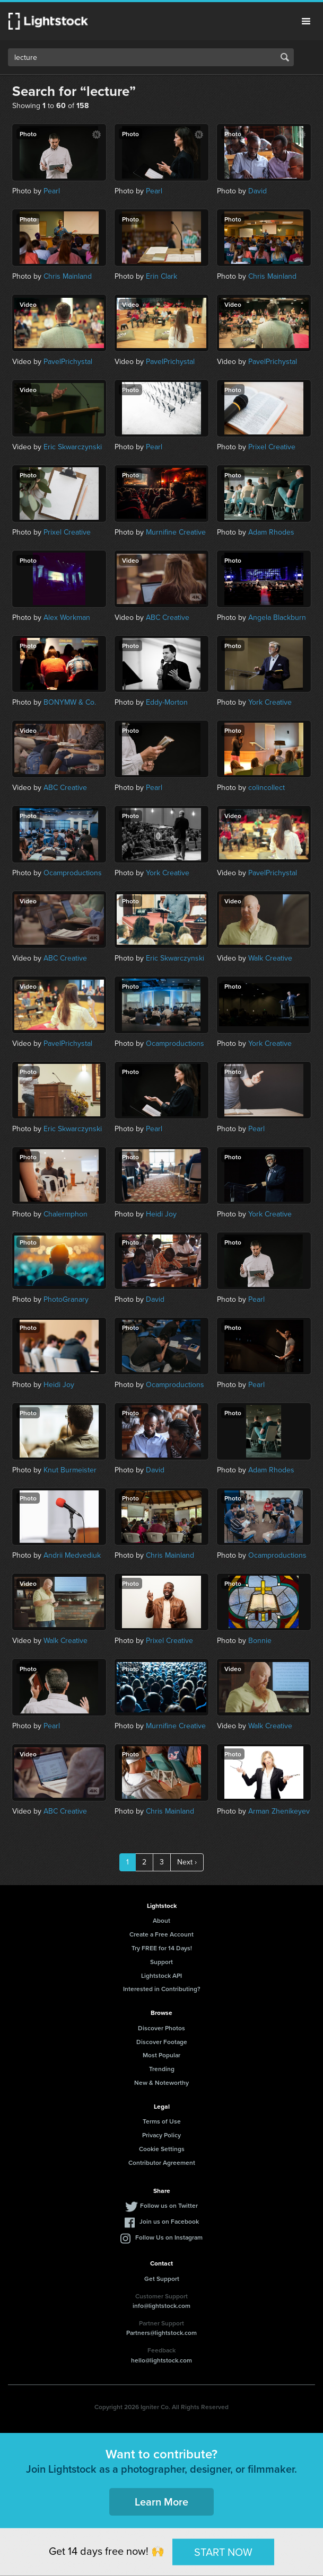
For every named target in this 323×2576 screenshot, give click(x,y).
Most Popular (161, 2054)
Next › (187, 1862)
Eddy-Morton (167, 702)
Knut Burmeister (70, 1470)
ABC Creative (167, 617)
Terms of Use (162, 2121)
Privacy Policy (161, 2134)
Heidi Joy (161, 1214)
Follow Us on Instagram (169, 2237)
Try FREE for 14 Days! (162, 1947)
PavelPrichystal (67, 361)
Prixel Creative (271, 446)
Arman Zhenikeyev (279, 1811)
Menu (306, 21)
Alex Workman (66, 617)
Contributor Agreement (161, 2162)
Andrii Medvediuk (72, 1555)
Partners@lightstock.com (161, 2332)
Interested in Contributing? (161, 1988)
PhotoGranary (66, 1299)
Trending (161, 2068)
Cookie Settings (162, 2148)
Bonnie (260, 1640)
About (161, 1920)
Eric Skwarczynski (72, 446)
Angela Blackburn (277, 617)
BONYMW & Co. (69, 702)
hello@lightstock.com (161, 2360)
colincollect (266, 787)
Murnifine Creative (176, 532)
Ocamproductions (72, 872)
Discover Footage (161, 2041)
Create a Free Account (161, 1934)
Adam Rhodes (271, 532)
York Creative (270, 702)
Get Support (161, 2278)
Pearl (51, 191)
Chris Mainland (67, 276)
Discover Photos (161, 2027)
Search (285, 57)
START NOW (223, 2552)
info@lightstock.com (161, 2305)
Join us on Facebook (169, 2221)
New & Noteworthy (161, 2082)
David (257, 191)
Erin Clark (161, 276)
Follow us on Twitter (169, 2205)
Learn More (161, 2501)
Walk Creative (270, 958)
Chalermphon (65, 1214)
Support (161, 1961)
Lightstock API (161, 1975)
